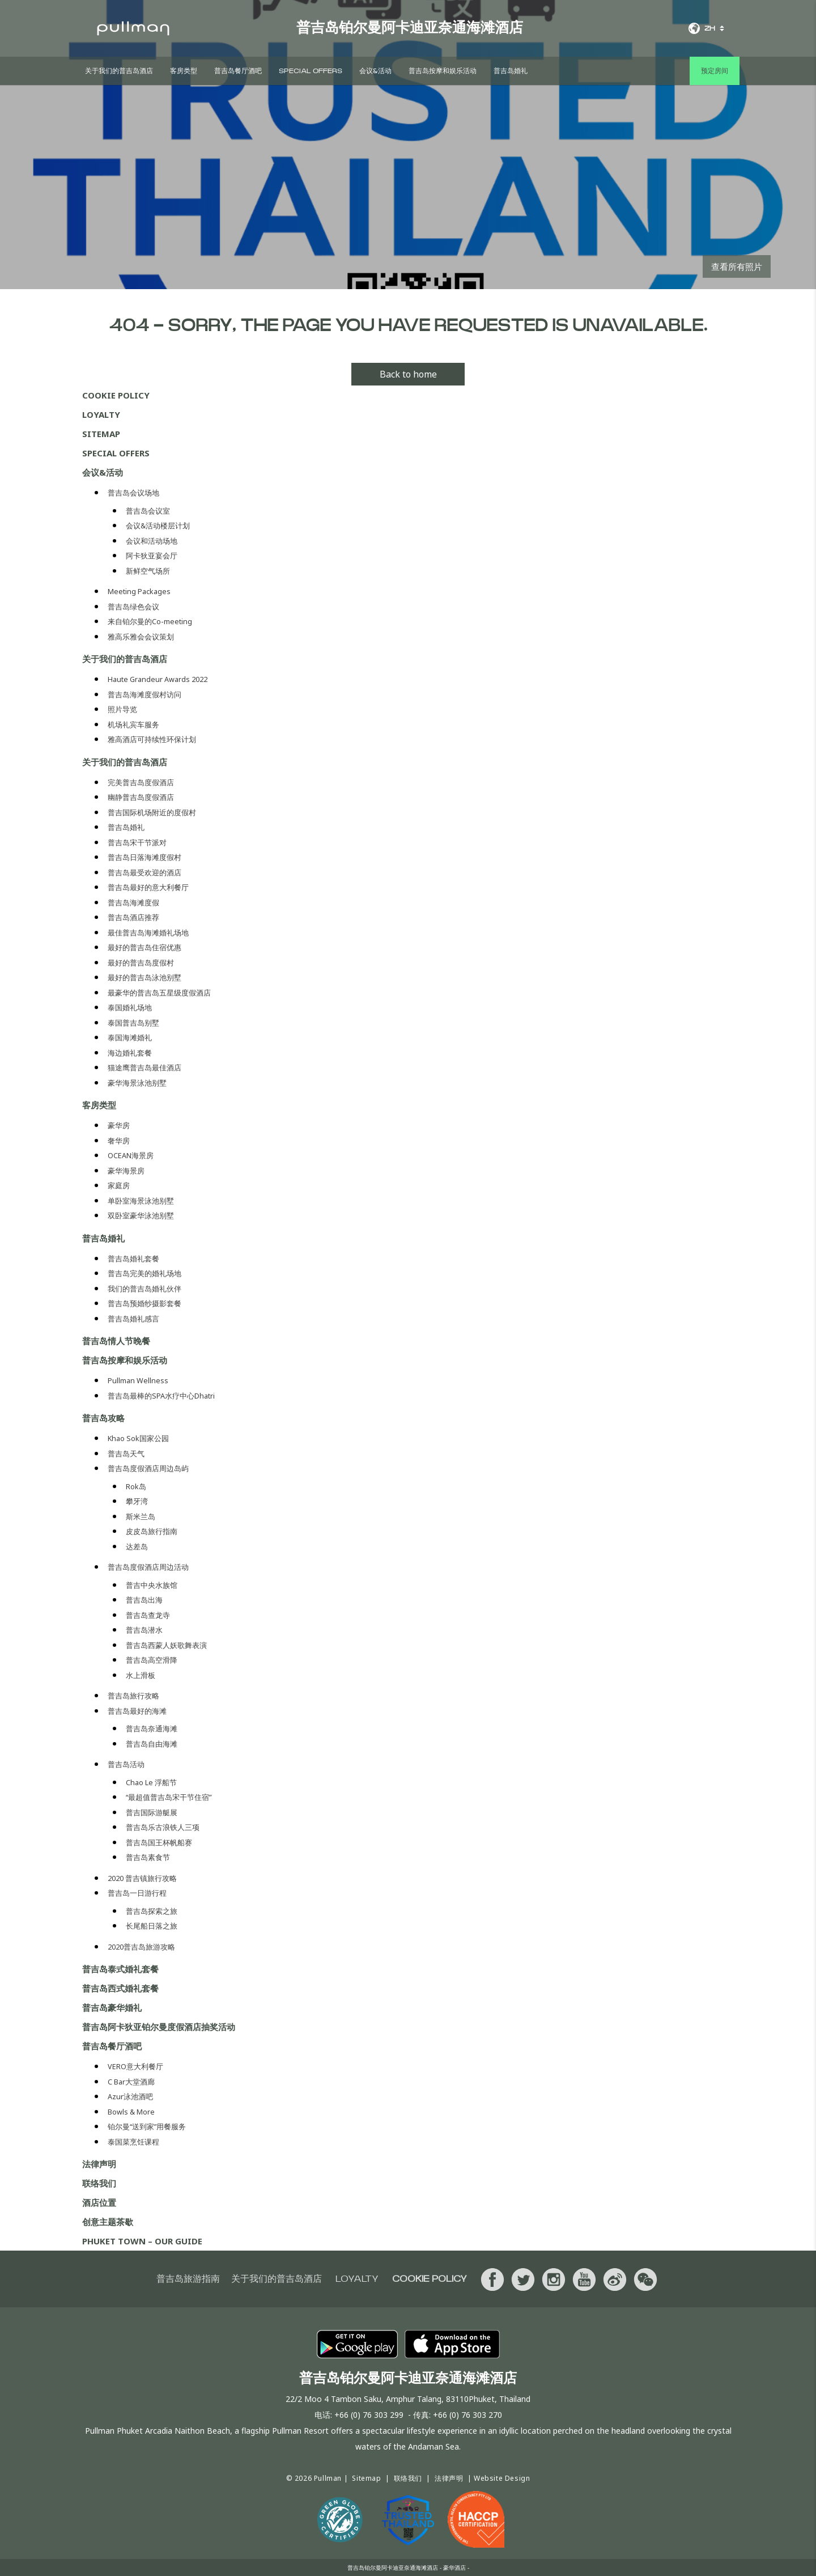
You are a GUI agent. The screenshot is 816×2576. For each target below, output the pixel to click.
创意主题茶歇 (107, 2221)
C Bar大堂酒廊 (131, 2082)
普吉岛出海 (144, 1600)
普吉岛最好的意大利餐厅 (148, 887)
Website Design (502, 2478)
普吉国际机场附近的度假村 (152, 812)
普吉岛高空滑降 (151, 1660)
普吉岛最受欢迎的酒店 (144, 873)
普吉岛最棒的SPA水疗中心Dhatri (161, 1396)
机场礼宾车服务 (133, 725)
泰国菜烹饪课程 (133, 2142)
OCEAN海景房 (131, 1155)
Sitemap (101, 433)
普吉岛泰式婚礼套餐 (120, 1969)
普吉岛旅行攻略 (133, 1696)
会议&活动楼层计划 (158, 526)
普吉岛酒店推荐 (133, 917)
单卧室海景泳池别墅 (141, 1201)
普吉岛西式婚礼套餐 (120, 1988)
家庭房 (119, 1185)
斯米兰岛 (140, 1517)
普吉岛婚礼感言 (133, 1319)
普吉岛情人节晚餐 (116, 1340)
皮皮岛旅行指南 (151, 1531)
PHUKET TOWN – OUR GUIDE (142, 2241)
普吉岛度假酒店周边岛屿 (148, 1468)
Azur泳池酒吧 (130, 2097)
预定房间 (714, 70)
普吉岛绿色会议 (133, 607)
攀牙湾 (137, 1501)
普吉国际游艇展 (151, 1812)
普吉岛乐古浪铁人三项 (162, 1827)
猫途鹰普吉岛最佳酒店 (144, 1068)
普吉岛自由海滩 (151, 1744)
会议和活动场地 (151, 541)
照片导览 (122, 709)
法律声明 (99, 2164)
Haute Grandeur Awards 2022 (157, 679)
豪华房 (119, 1125)
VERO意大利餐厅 (135, 2066)
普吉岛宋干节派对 (137, 843)
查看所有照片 (736, 266)
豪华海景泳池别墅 (137, 1083)
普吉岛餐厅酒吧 (238, 70)
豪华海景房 (126, 1171)
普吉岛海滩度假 (133, 903)
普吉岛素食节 (148, 1857)
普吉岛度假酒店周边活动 (148, 1567)
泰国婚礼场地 (130, 1007)
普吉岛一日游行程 (137, 1893)
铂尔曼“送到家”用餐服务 (147, 2127)
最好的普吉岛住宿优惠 (144, 947)
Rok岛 (136, 1487)
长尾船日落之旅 (151, 1926)
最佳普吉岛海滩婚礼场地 (148, 933)
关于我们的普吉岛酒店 (119, 70)
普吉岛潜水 (144, 1630)
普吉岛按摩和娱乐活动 (443, 70)
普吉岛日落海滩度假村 (144, 857)
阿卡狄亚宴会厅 (151, 556)
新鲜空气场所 (148, 571)
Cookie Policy (116, 395)
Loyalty (101, 414)
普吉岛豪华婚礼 (112, 2007)
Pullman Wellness (138, 1381)
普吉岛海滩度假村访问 (144, 695)
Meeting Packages (139, 591)
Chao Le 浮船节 (151, 1782)
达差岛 (137, 1547)
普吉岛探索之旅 (151, 1911)
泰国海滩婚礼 (130, 1038)
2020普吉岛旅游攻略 (141, 1947)
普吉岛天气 (126, 1454)
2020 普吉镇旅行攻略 (142, 1878)
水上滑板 (140, 1675)
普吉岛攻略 (103, 1417)
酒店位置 (99, 2202)
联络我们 (99, 2183)
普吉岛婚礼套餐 (133, 1259)
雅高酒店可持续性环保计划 (152, 739)
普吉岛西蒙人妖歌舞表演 (166, 1645)
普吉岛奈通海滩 (151, 1729)
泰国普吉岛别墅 (133, 1023)
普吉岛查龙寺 (148, 1615)
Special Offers (310, 70)
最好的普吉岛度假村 (141, 963)
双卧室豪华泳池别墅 (141, 1216)
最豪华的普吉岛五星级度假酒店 (159, 993)
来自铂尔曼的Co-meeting (150, 621)
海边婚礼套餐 (130, 1053)
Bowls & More (131, 2112)
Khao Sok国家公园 (138, 1438)
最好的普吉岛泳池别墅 (144, 977)
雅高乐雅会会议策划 (141, 637)
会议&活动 (375, 70)
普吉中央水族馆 (151, 1585)
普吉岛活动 (126, 1764)
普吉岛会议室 (148, 511)
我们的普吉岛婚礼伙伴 (144, 1289)
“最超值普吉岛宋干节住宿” (168, 1797)
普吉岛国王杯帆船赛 (159, 1843)
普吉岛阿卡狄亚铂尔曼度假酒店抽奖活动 (158, 2026)
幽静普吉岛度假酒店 (141, 797)
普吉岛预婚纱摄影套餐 (144, 1303)
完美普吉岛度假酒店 (141, 782)
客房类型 (183, 70)
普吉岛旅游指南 (188, 2278)
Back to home (408, 374)
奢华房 (119, 1141)
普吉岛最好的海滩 (137, 1711)
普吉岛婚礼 (511, 70)
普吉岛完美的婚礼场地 (144, 1273)
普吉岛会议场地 (133, 493)
